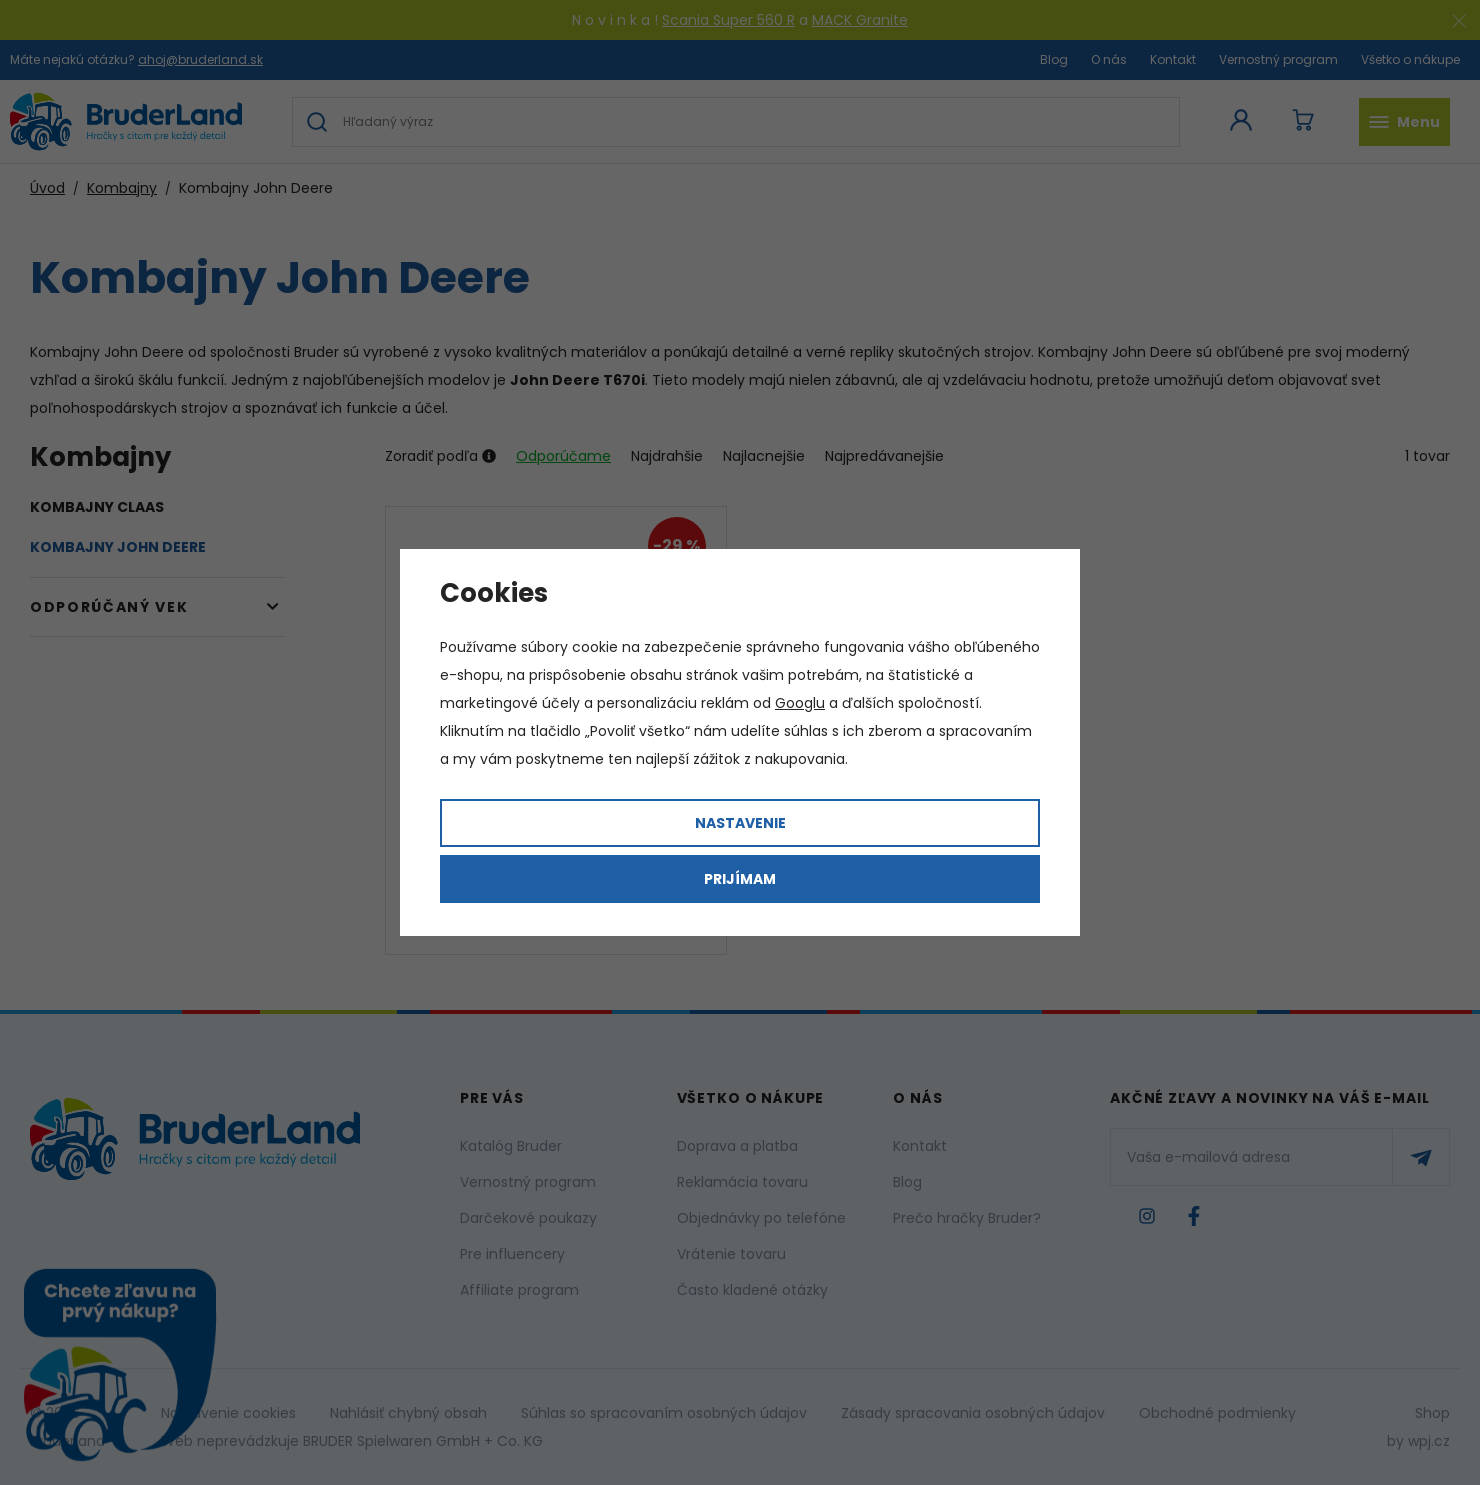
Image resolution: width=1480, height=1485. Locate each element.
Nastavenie (740, 823)
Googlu (800, 703)
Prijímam (740, 879)
